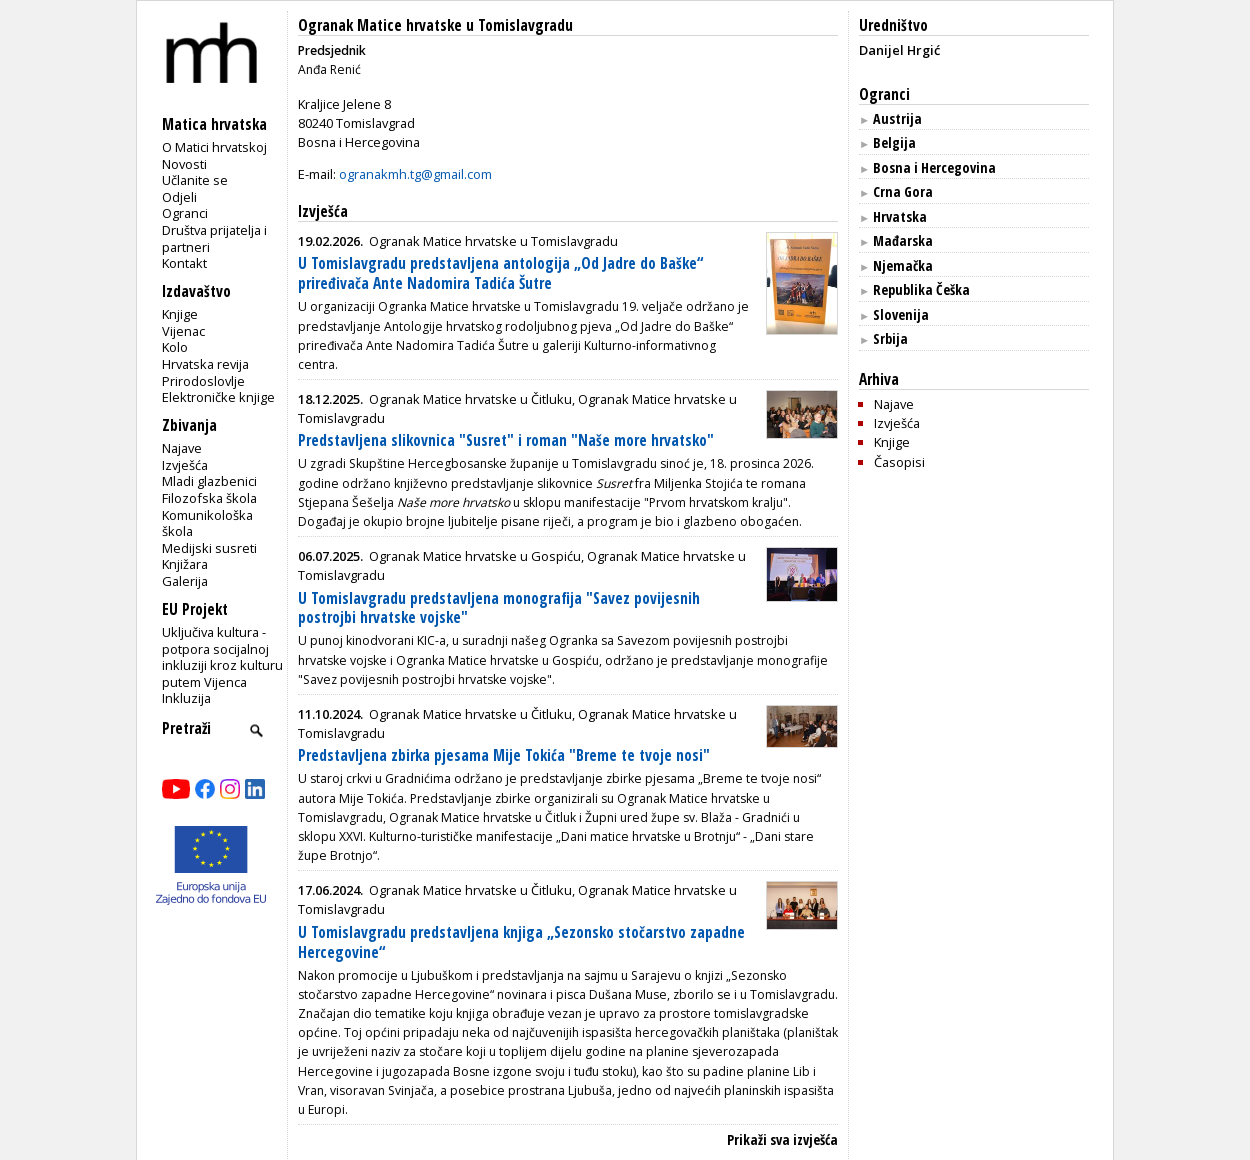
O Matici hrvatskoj (214, 147)
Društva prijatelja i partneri (214, 238)
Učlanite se (195, 180)
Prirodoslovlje (203, 381)
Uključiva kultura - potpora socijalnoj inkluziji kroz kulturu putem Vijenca (222, 657)
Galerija (185, 581)
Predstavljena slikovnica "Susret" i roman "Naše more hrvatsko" (506, 440)
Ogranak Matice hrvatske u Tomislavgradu (435, 25)
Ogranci (185, 213)
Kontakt (184, 263)
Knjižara (185, 564)
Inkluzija (186, 698)
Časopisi (899, 462)
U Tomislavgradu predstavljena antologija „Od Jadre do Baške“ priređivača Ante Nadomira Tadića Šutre (500, 273)
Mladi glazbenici (209, 481)
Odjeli (179, 197)
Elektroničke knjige (218, 397)
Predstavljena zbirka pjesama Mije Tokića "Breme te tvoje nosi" (504, 755)
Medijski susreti (209, 548)
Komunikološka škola (207, 523)
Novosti (184, 164)
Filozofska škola (209, 498)
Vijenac (183, 331)
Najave (182, 448)
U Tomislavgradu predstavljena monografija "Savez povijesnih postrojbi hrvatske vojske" (499, 608)
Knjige (180, 314)
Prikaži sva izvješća (782, 1139)
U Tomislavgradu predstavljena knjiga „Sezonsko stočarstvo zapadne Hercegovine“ (521, 942)
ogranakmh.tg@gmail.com (415, 174)
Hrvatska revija (205, 364)
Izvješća (185, 465)
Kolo (175, 347)
